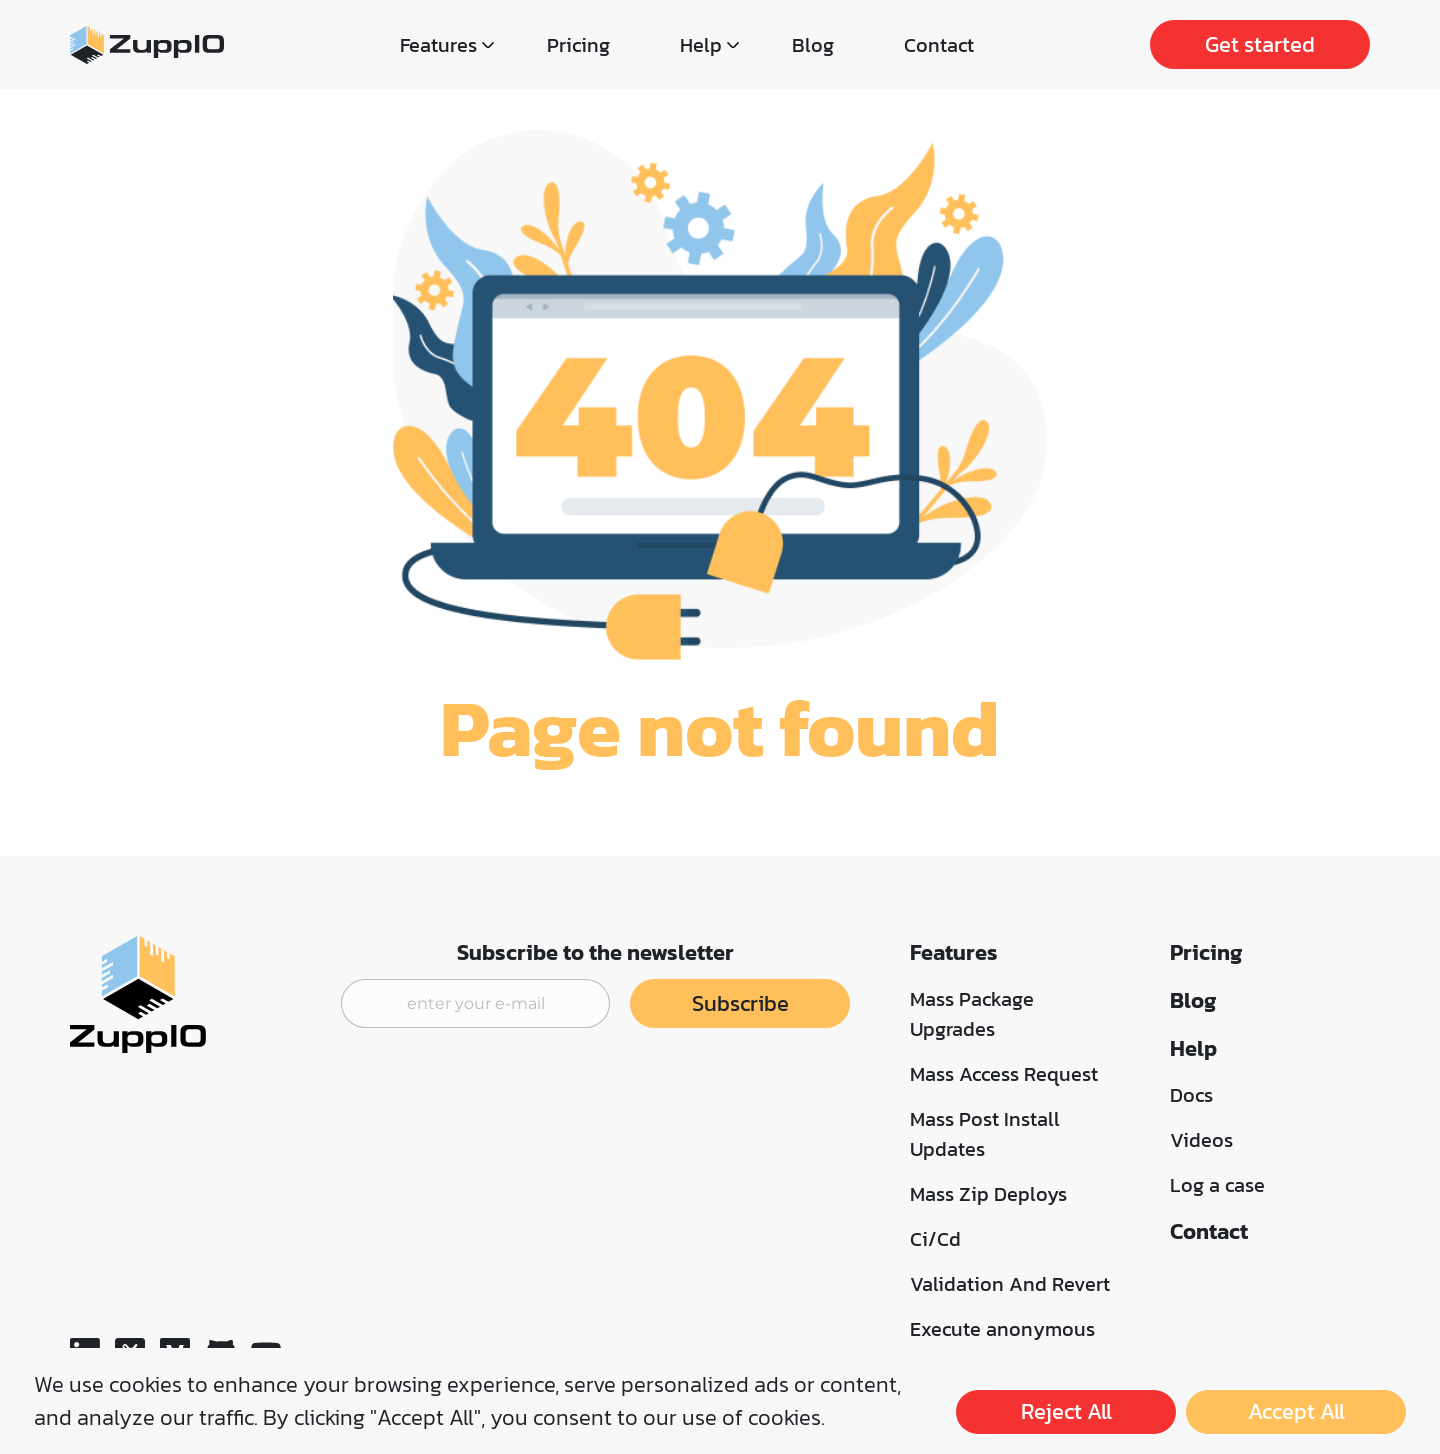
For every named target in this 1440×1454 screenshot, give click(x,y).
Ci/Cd (935, 1239)
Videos (1201, 1140)
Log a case (1217, 1185)
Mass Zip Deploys (988, 1194)
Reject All (1066, 1411)
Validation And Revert (1010, 1284)
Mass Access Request (1004, 1074)
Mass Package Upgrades (972, 1014)
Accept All (1296, 1411)
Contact (939, 45)
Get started (1260, 44)
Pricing (578, 45)
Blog (813, 45)
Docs (1191, 1095)
